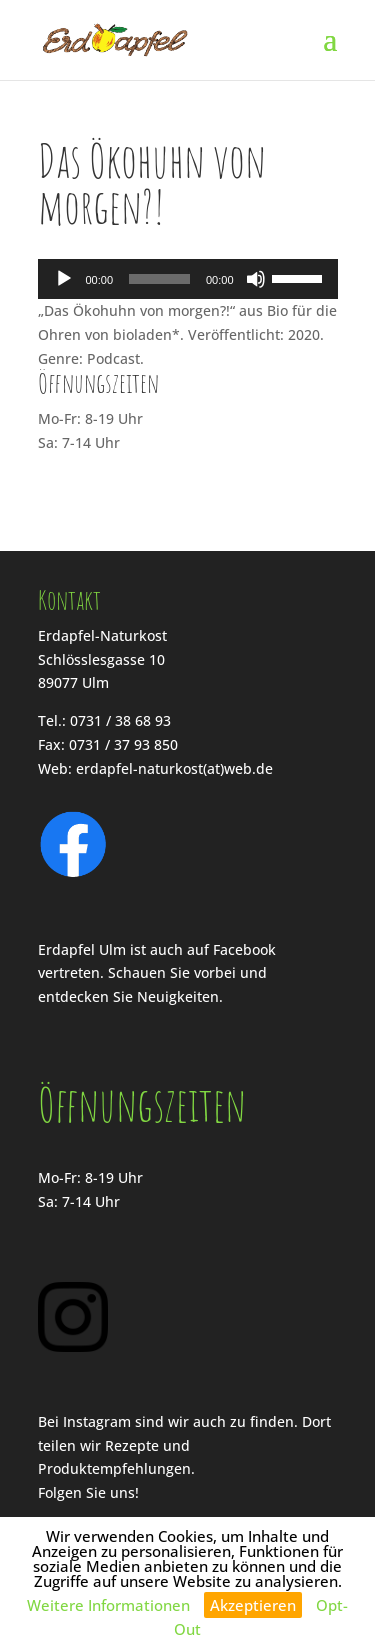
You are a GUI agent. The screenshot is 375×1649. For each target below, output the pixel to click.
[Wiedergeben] (64, 279)
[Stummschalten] (256, 279)
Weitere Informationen (108, 1605)
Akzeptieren (253, 1605)
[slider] (159, 279)
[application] (188, 279)
